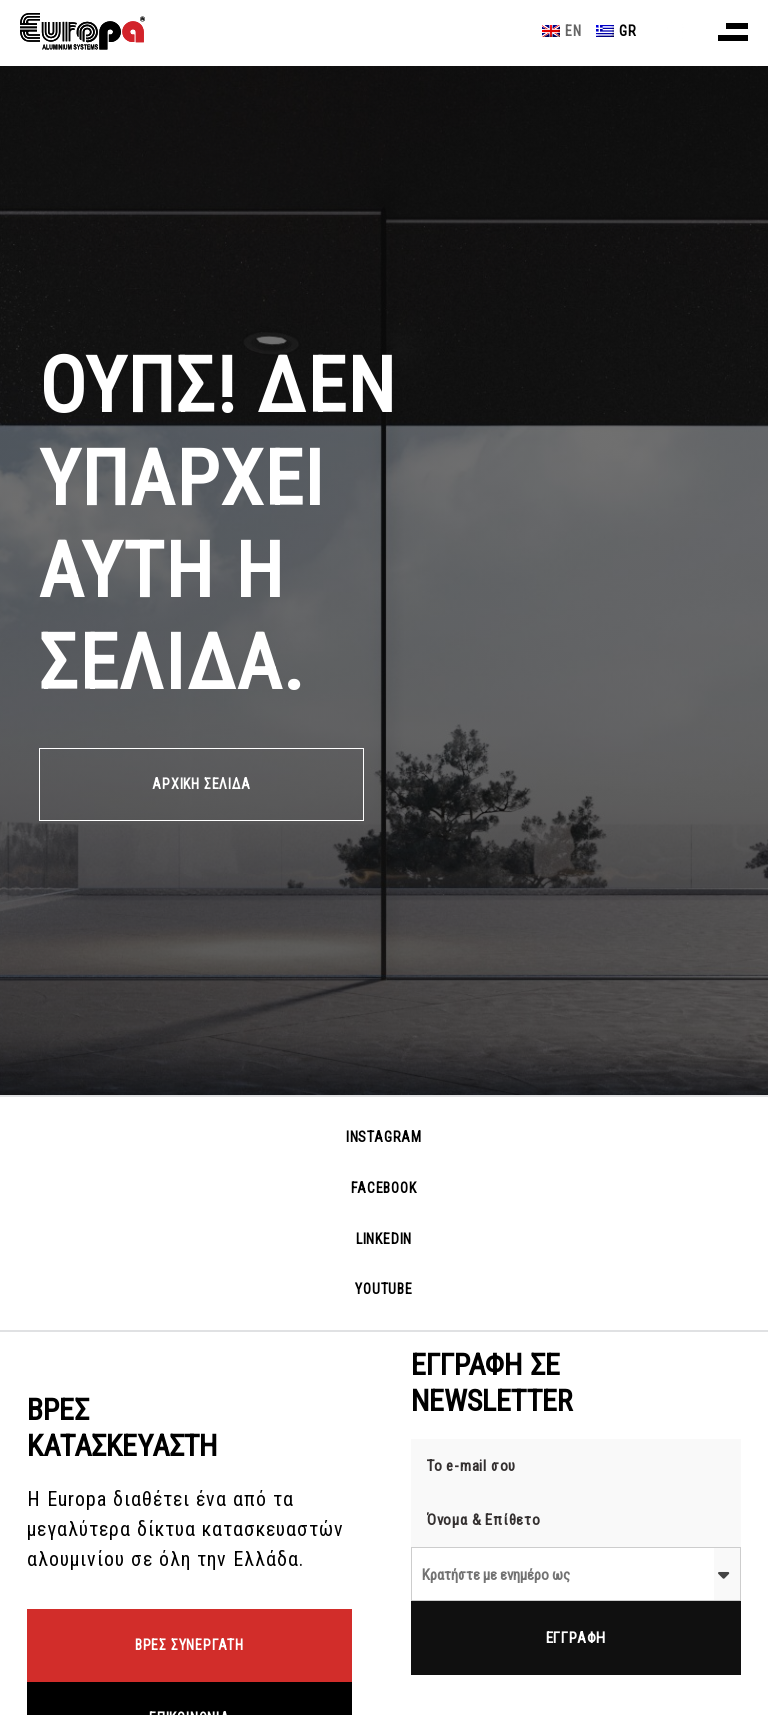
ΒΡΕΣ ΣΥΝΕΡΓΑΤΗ (189, 1645)
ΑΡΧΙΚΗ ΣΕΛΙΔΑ (201, 784)
